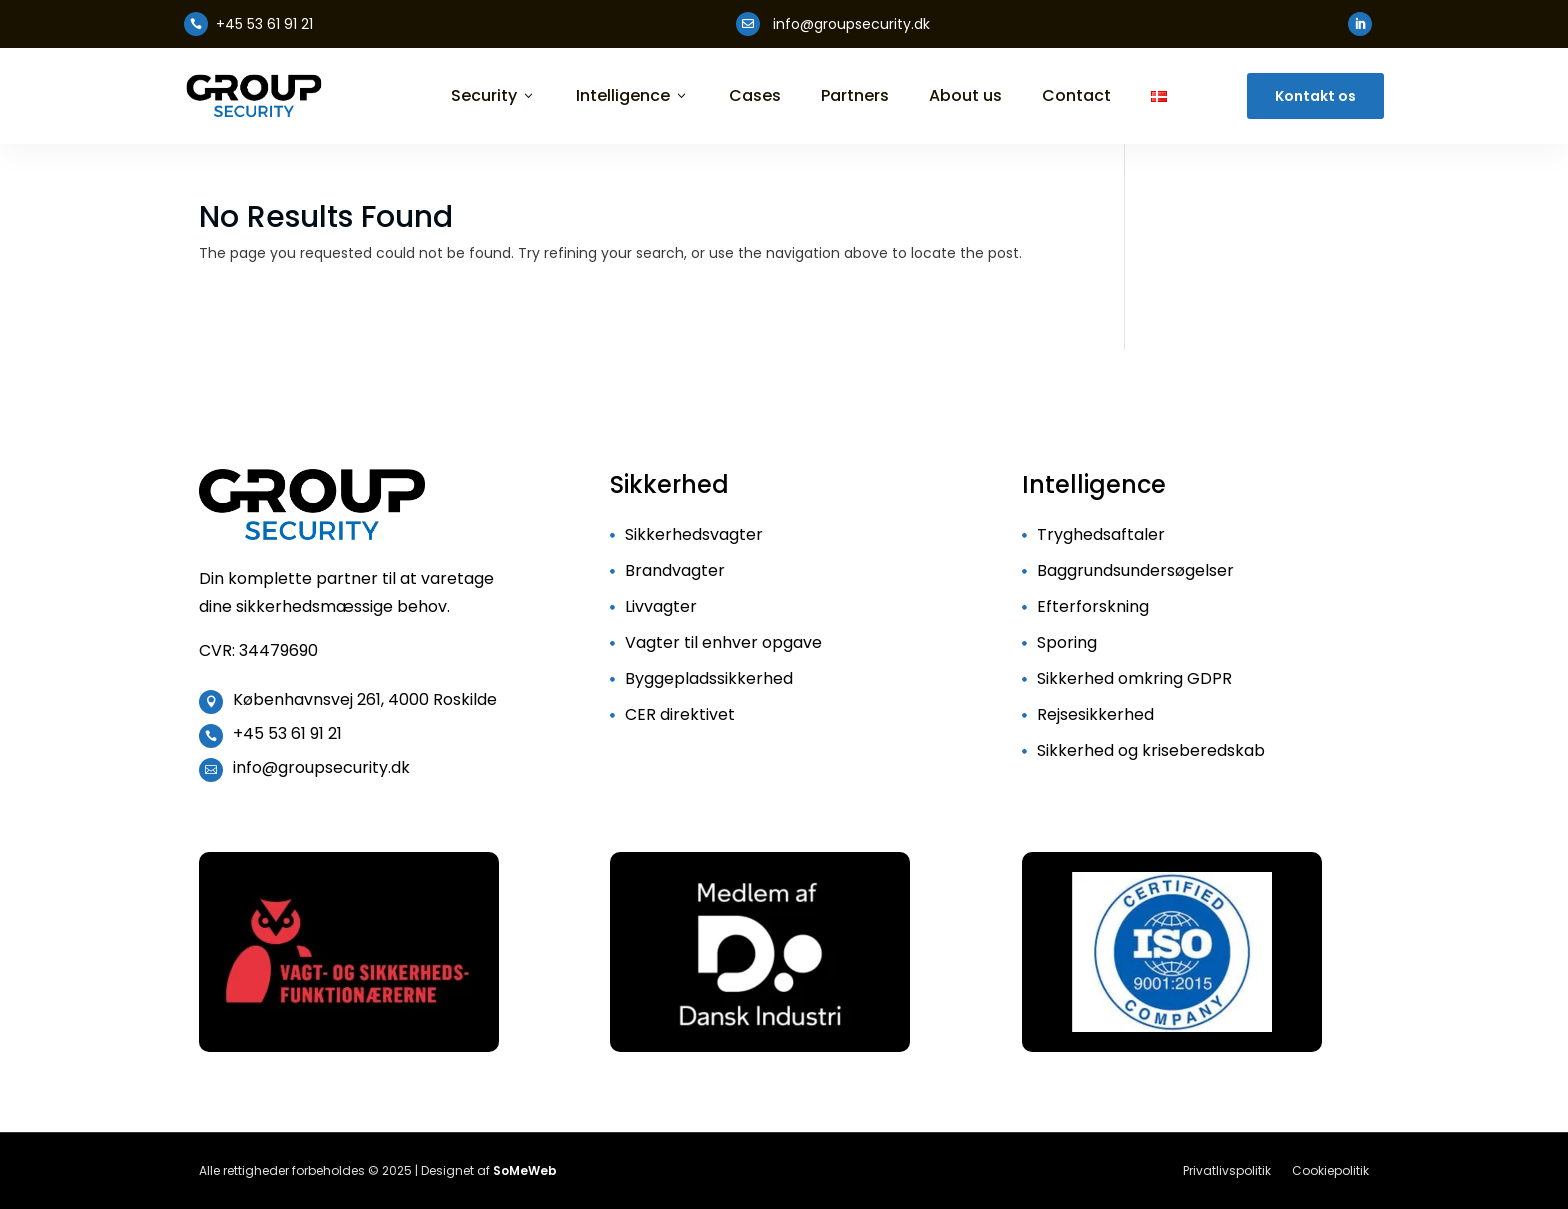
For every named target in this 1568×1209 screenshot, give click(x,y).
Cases (755, 96)
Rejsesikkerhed (1095, 714)
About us (965, 96)
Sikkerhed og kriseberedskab (1151, 750)
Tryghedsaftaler (1101, 534)
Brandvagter (675, 570)
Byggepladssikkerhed (709, 678)
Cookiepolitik (1330, 1170)
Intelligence (632, 96)
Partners (855, 96)
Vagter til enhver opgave (723, 642)
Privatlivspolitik (1227, 1170)
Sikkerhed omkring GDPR (1134, 678)
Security (493, 96)
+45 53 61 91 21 (287, 733)
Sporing (1067, 642)
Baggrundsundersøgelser (1135, 570)
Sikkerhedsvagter (694, 534)
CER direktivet (680, 714)
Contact (1076, 96)
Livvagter (661, 606)
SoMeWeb (525, 1170)
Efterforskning (1093, 606)
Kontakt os (1315, 96)
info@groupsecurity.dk (321, 767)
